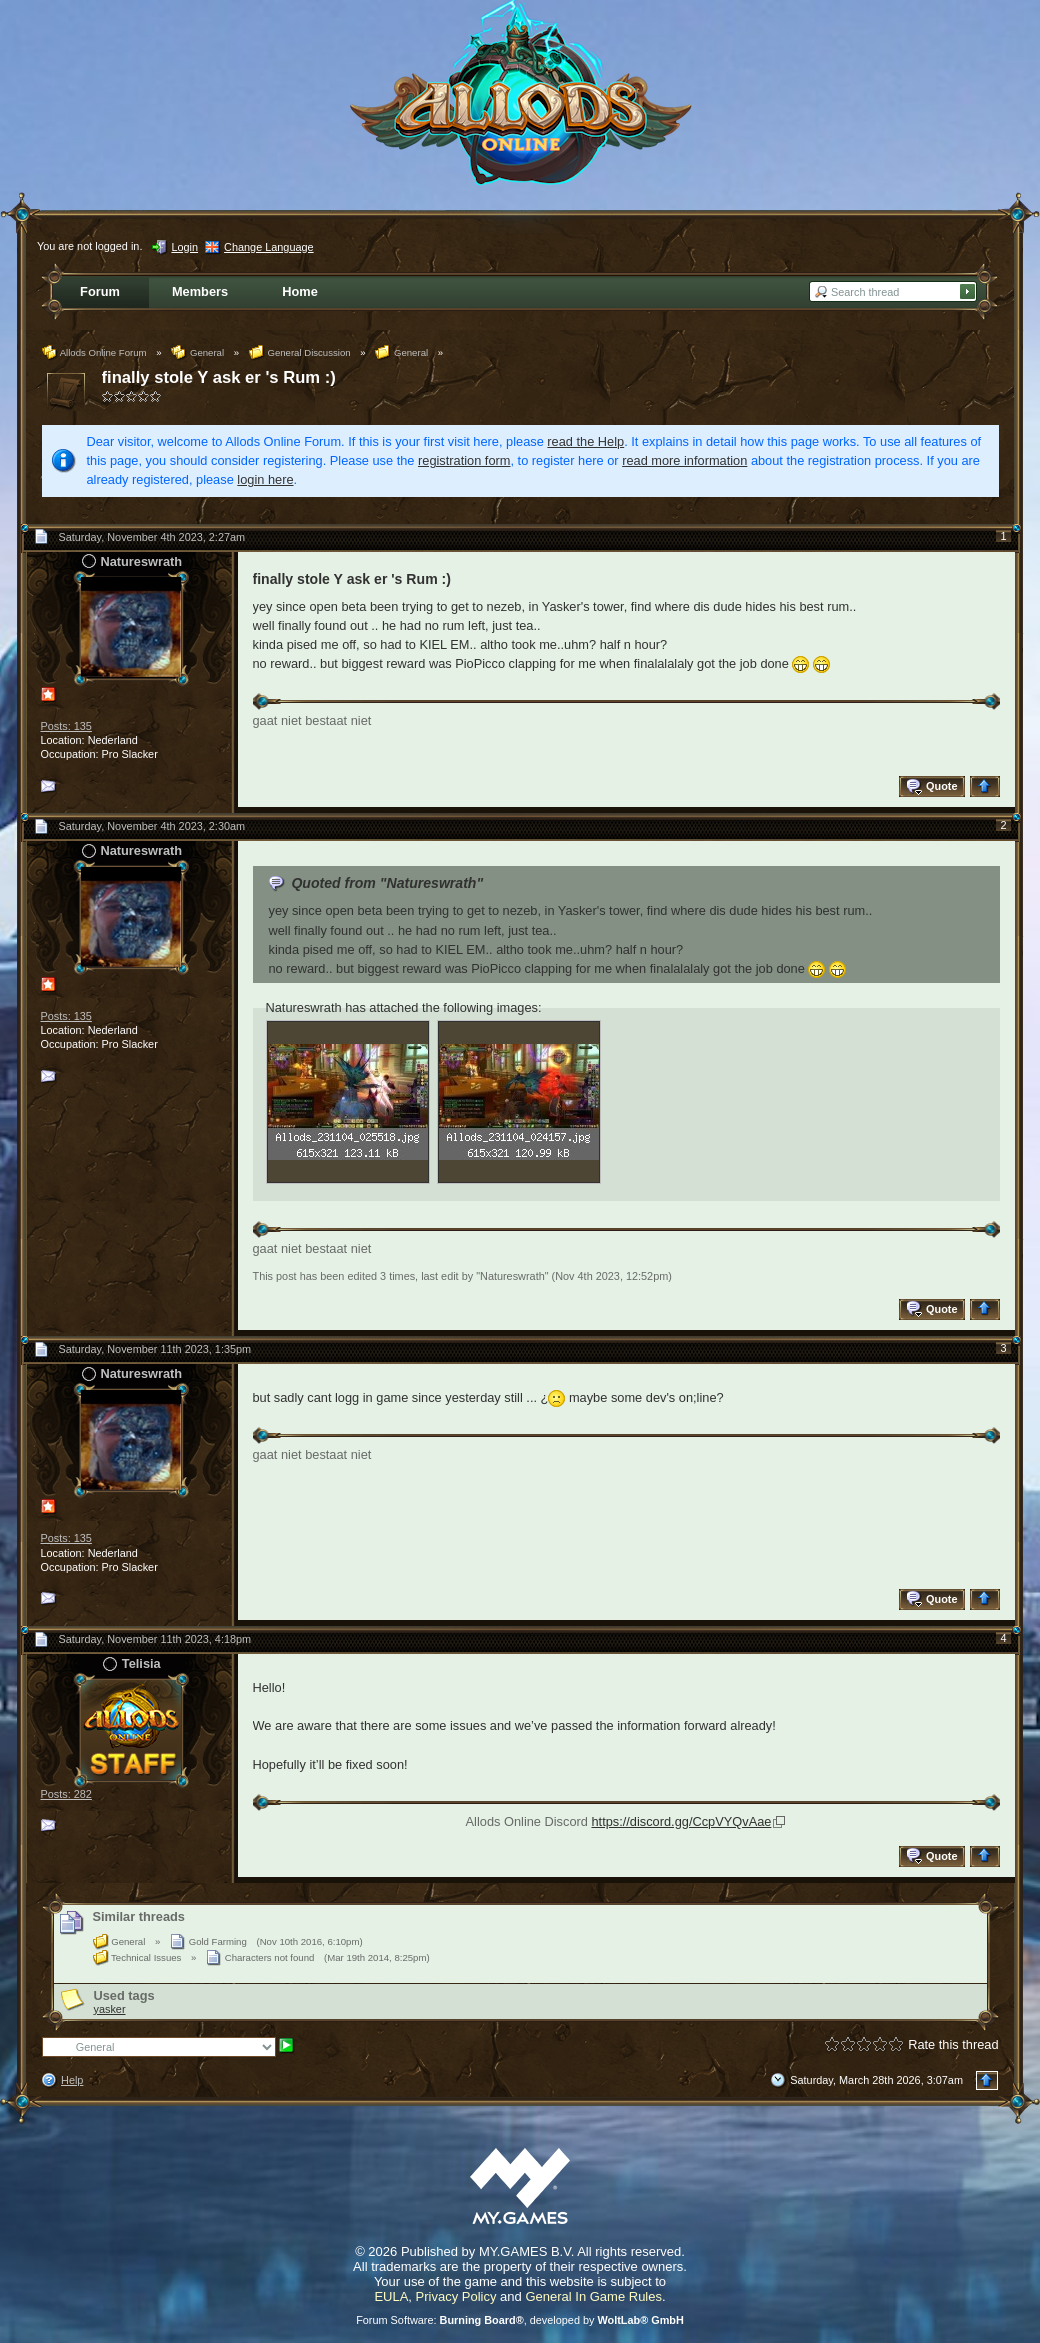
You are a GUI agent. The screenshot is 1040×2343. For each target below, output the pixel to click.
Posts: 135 (66, 726)
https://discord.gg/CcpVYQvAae (681, 1821)
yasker (110, 2009)
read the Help (585, 441)
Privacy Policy (456, 2296)
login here (265, 479)
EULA (391, 2296)
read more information (684, 460)
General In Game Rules (593, 2296)
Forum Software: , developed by (520, 2320)
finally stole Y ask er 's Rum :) (219, 377)
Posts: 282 (66, 1794)
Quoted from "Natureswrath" (387, 883)
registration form (464, 460)
